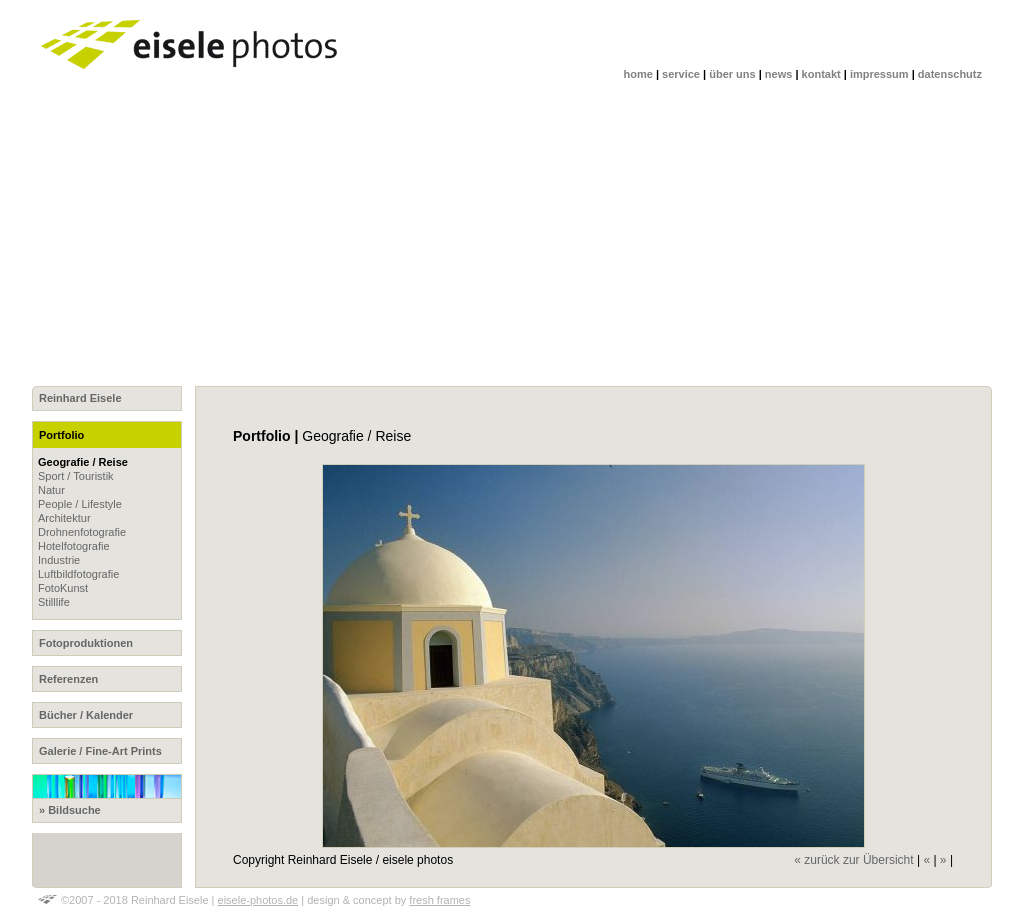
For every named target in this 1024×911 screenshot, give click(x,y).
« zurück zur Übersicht (853, 860)
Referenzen (68, 679)
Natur (51, 490)
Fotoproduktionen (86, 643)
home (638, 74)
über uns (732, 74)
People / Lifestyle (80, 504)
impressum (879, 74)
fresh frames (439, 900)
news (779, 74)
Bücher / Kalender (86, 715)
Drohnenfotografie (82, 532)
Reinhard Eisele (80, 398)
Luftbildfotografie (78, 574)
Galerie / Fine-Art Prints (100, 751)
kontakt (821, 74)
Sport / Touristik (76, 476)
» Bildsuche (107, 795)
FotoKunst (63, 588)
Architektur (64, 518)
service (681, 74)
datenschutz (950, 74)
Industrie (59, 560)
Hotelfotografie (74, 546)
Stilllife (54, 602)
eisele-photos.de (258, 900)
